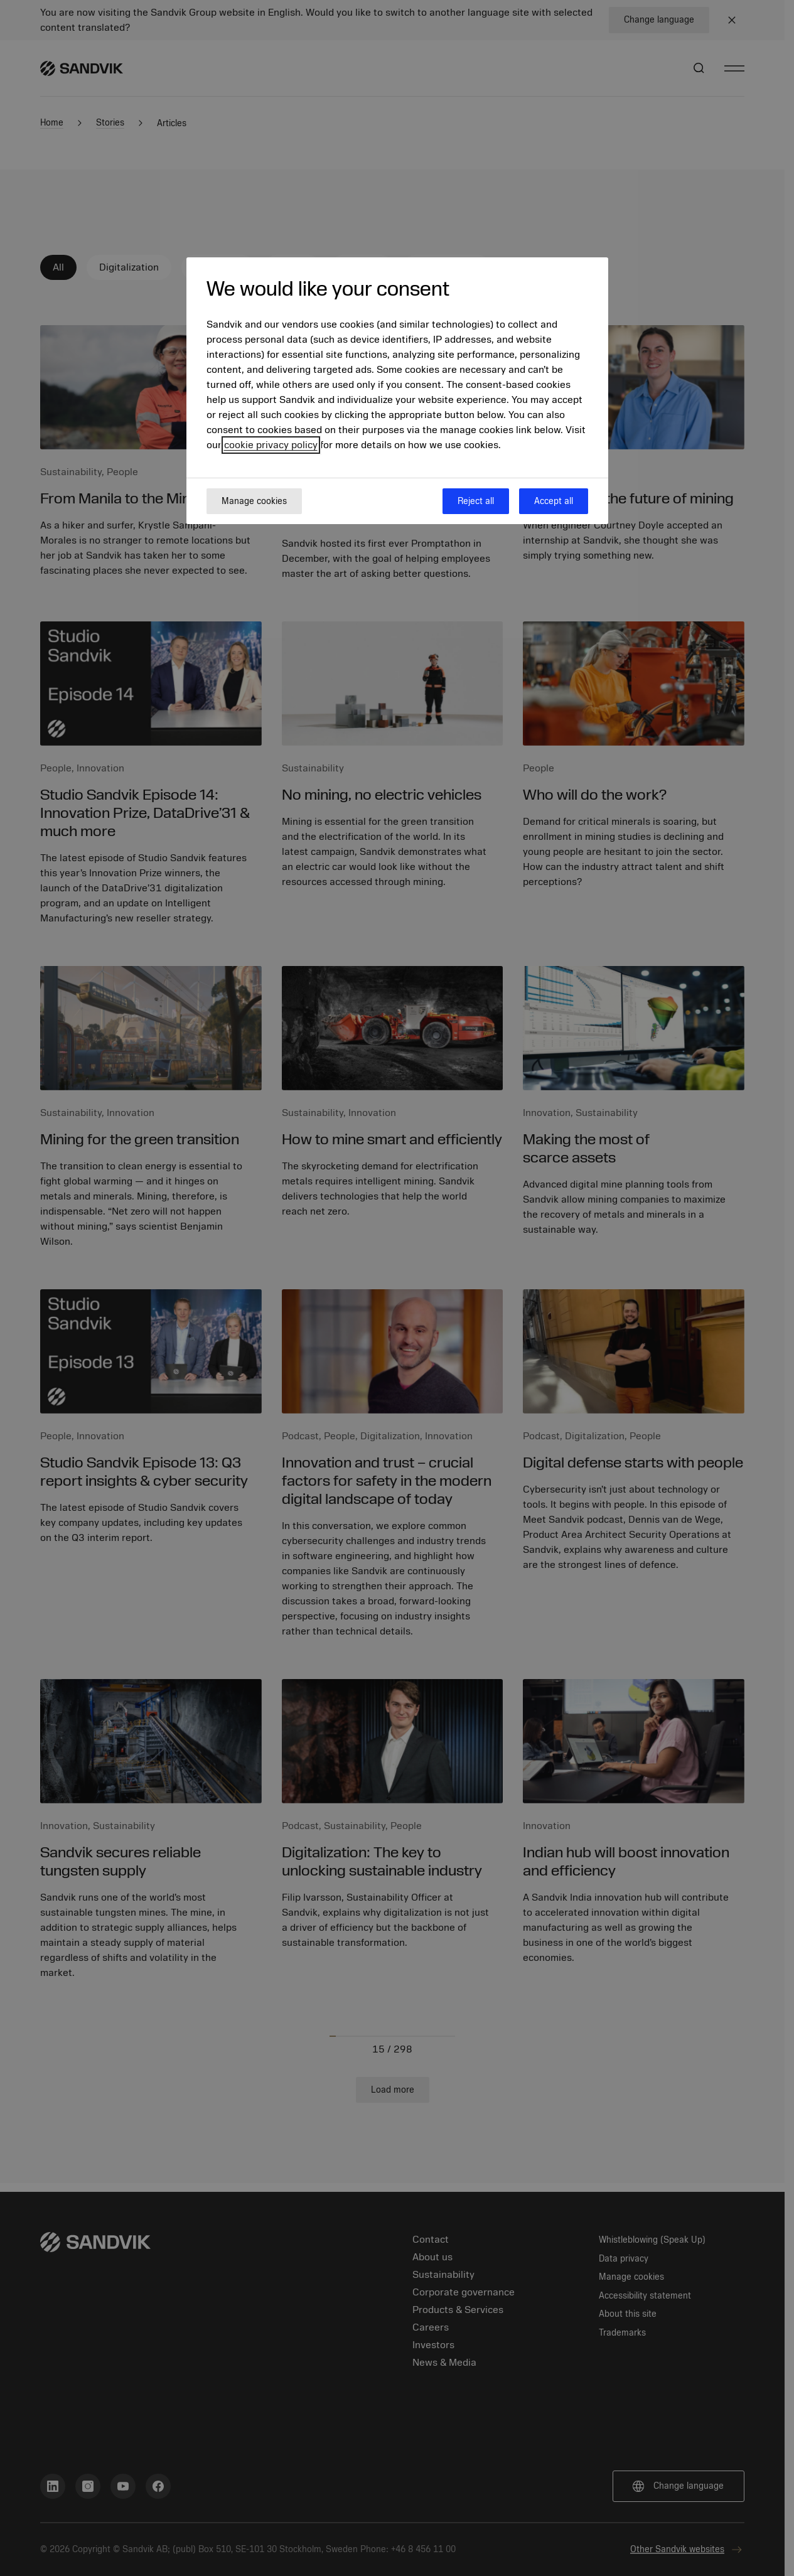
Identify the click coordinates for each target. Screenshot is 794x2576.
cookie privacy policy (271, 445)
